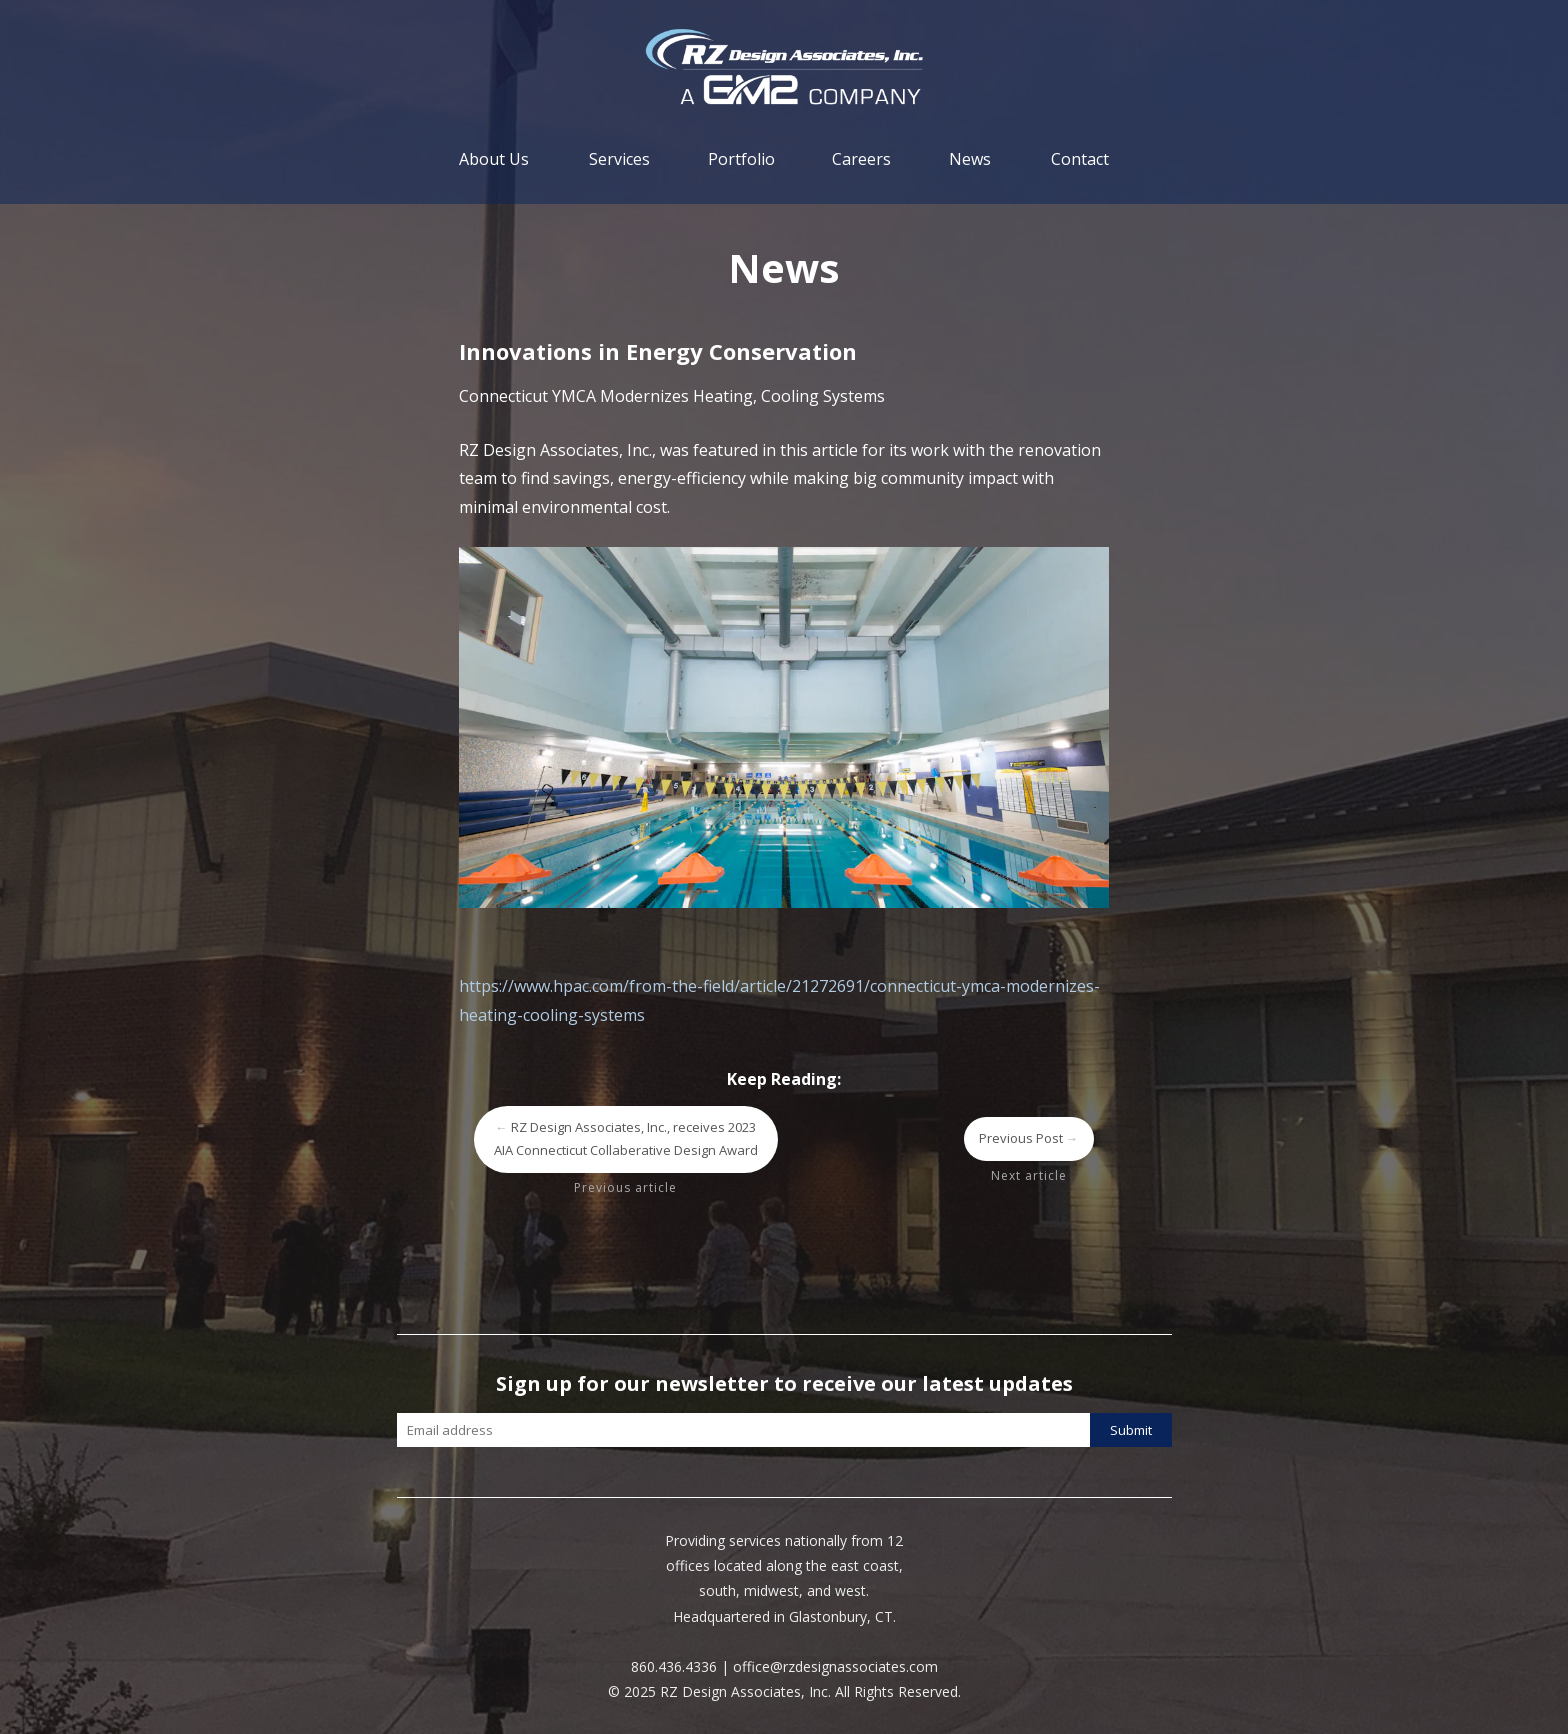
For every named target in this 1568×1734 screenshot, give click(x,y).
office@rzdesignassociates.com (835, 1666)
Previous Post (1029, 1138)
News (970, 159)
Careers (861, 159)
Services (619, 159)
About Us (494, 159)
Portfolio (741, 159)
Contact (1080, 159)
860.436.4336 (674, 1666)
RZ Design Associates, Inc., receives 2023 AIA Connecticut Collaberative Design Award (626, 1138)
